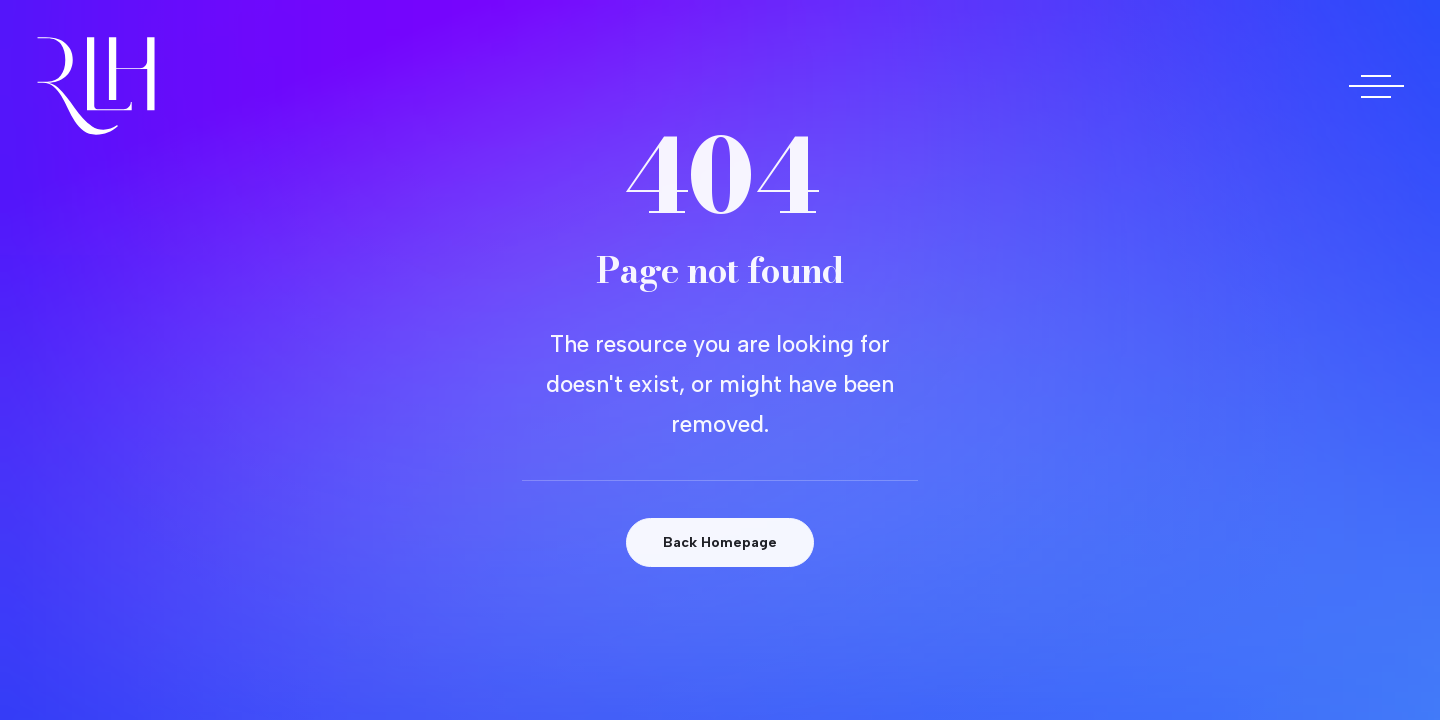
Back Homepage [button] (720, 542)
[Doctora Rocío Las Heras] (96, 86)
